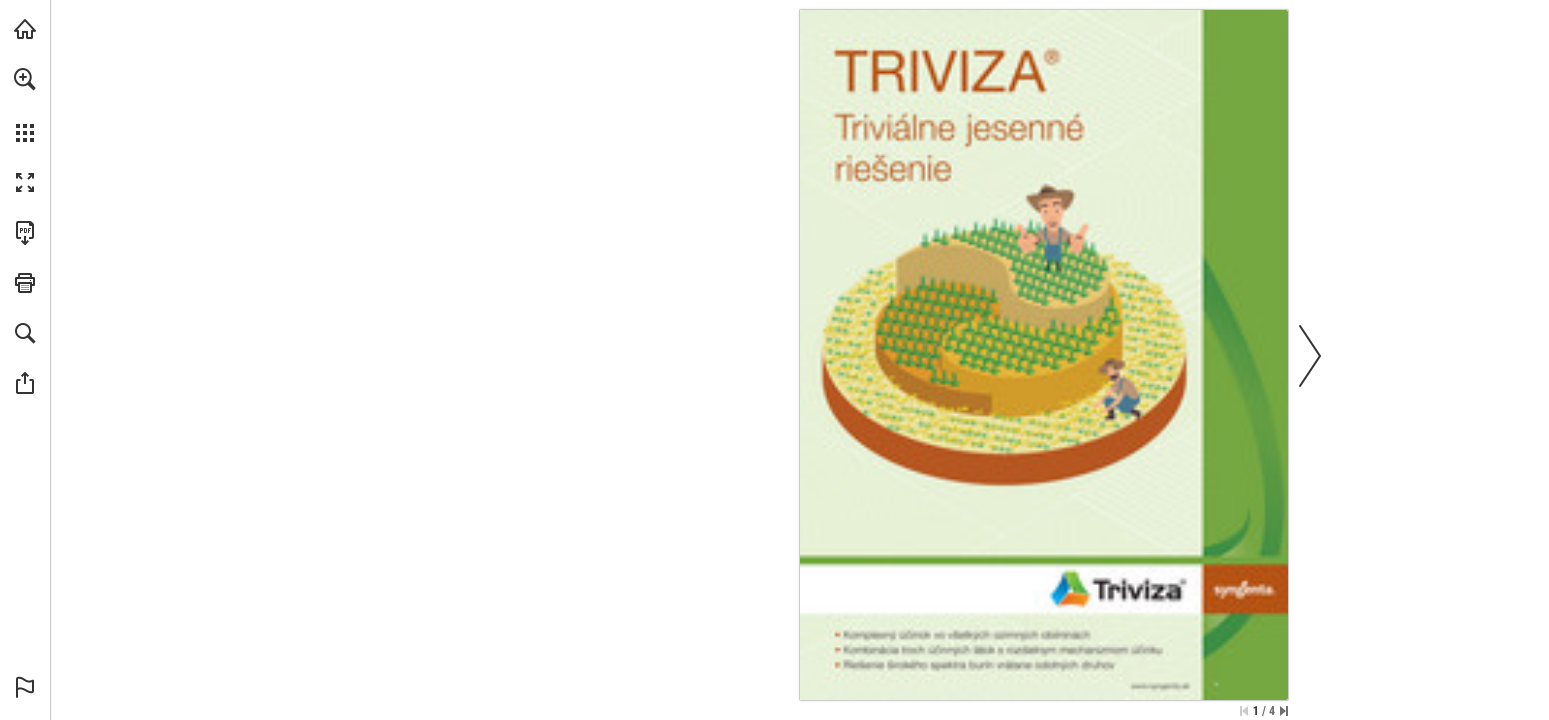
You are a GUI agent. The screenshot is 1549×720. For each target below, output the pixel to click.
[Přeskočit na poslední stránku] (1284, 711)
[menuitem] (25, 105)
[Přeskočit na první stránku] (1244, 711)
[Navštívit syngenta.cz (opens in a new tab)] (25, 29)
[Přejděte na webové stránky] (1160, 686)
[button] (25, 79)
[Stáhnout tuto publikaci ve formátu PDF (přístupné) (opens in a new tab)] (25, 233)
